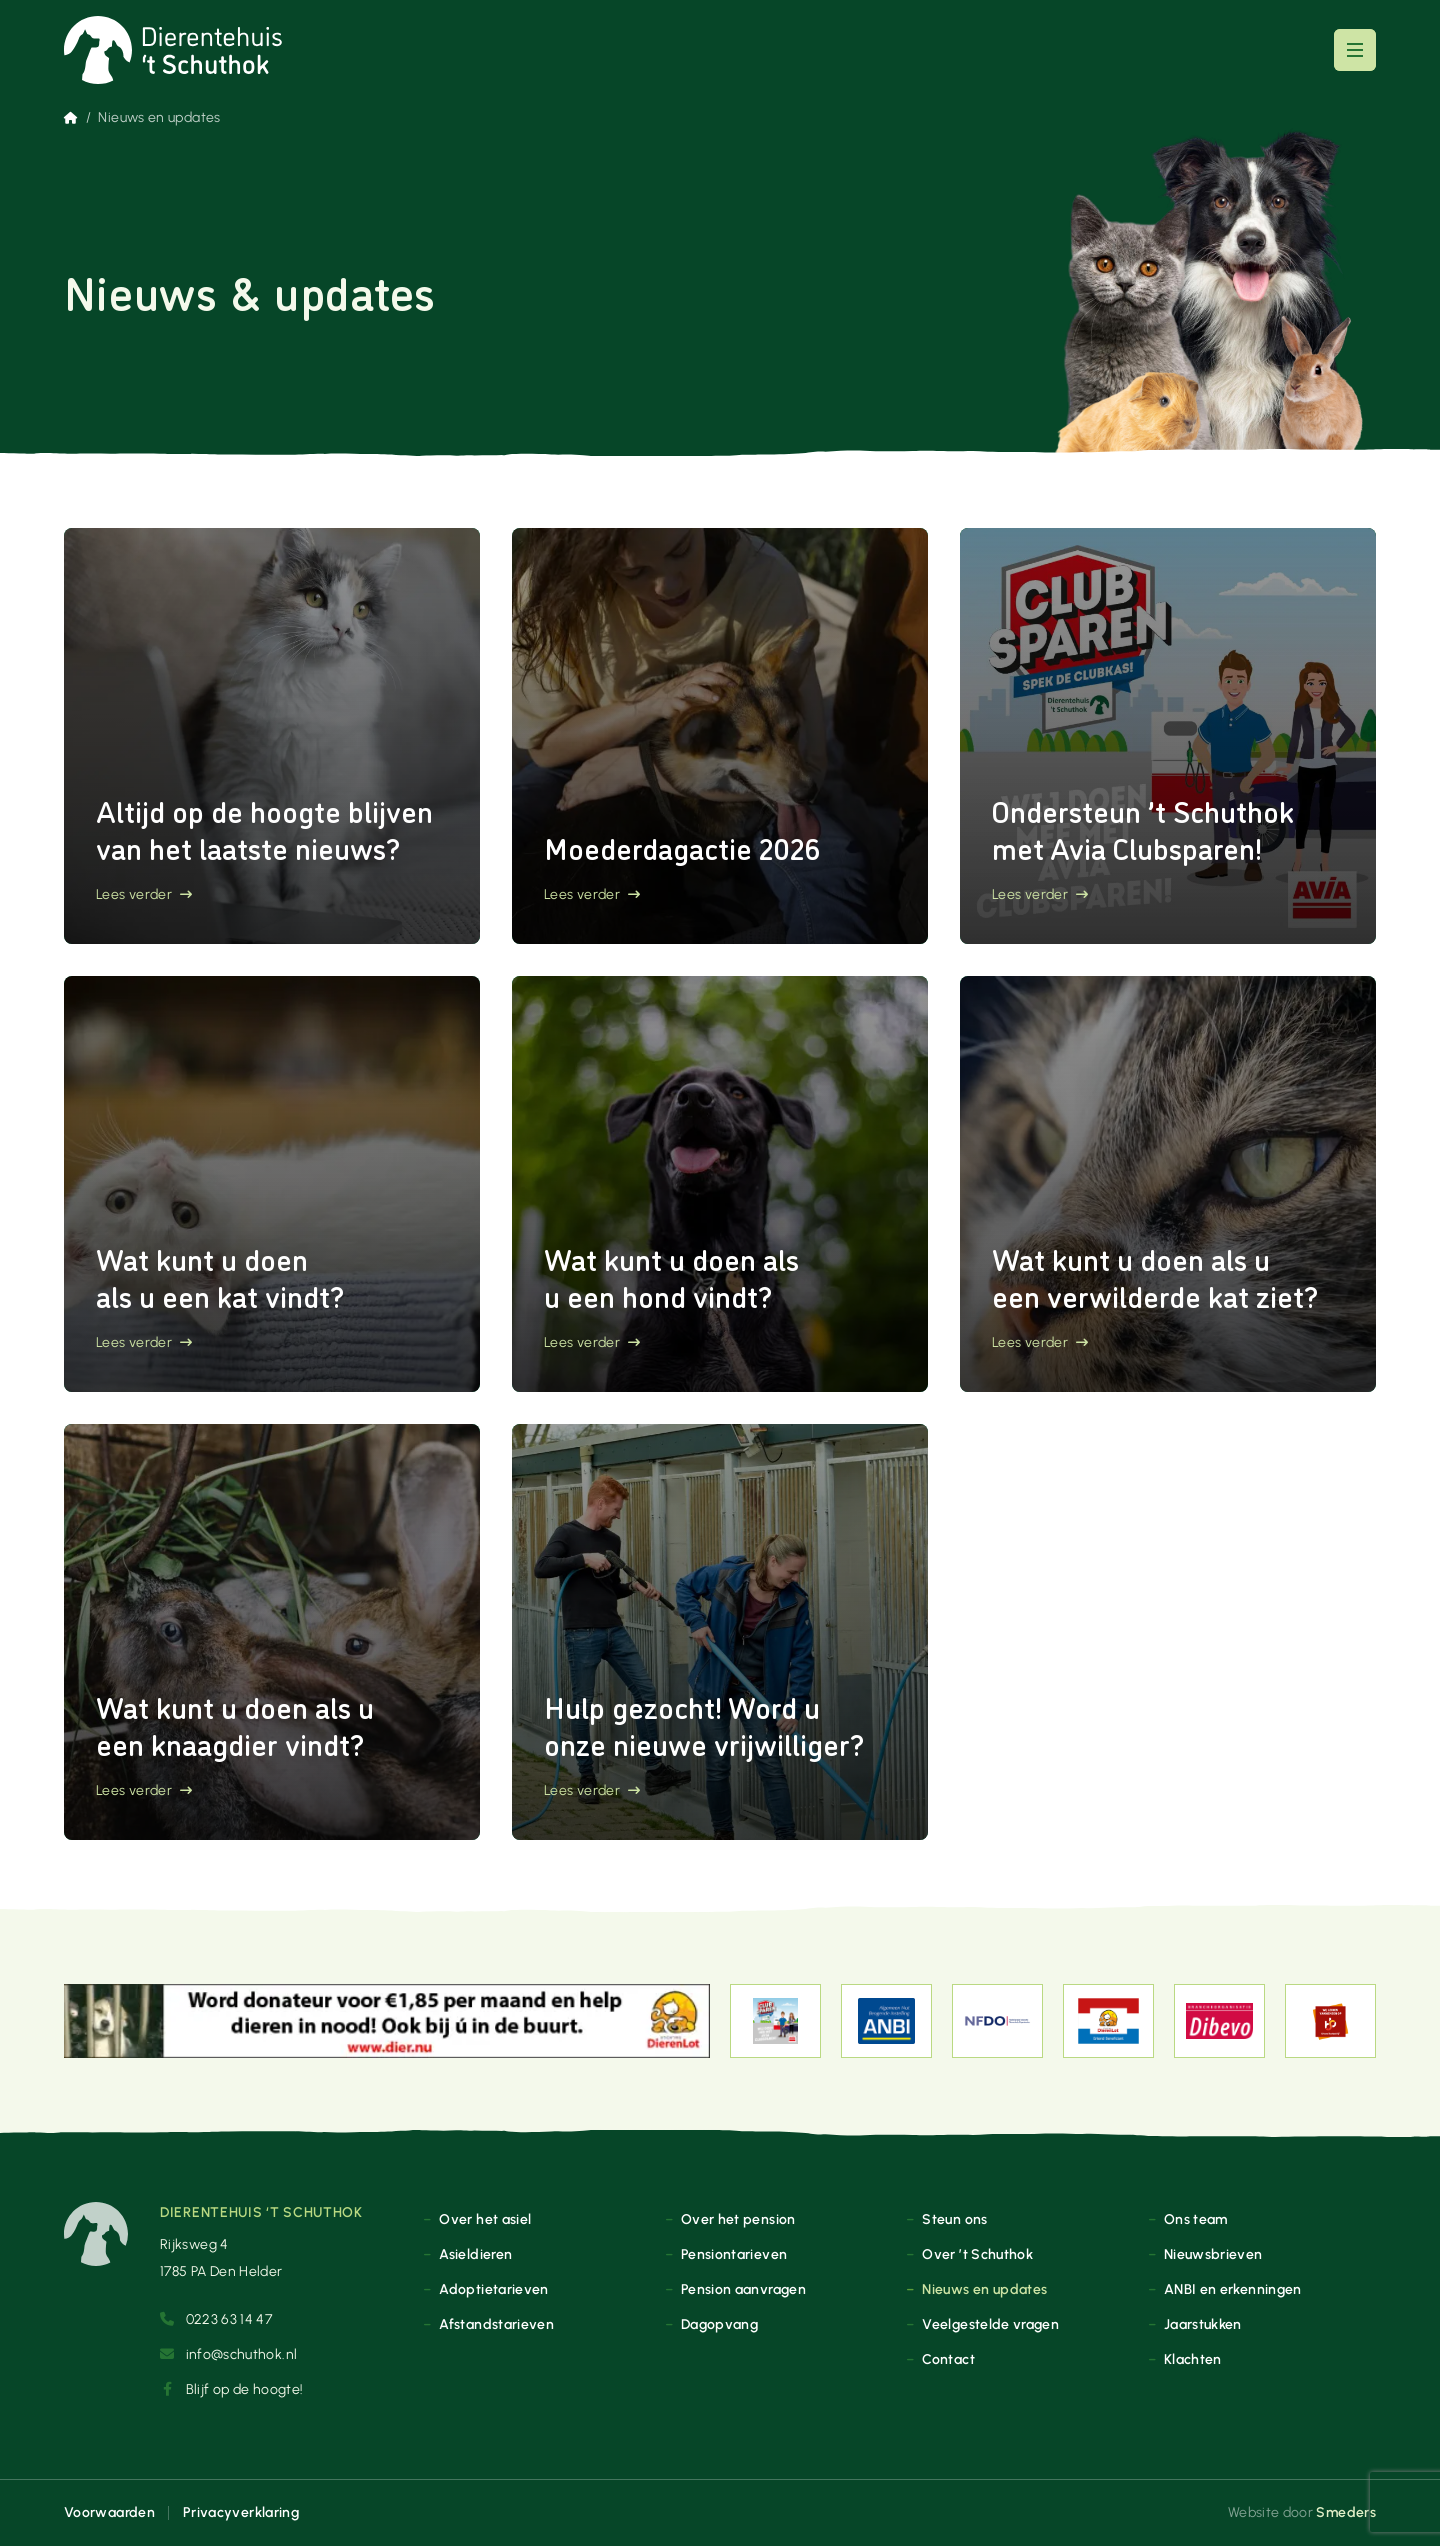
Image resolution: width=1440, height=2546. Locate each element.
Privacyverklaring (241, 2512)
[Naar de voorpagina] (173, 50)
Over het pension (738, 2219)
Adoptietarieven (493, 2289)
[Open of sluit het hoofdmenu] (1355, 50)
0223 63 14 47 (216, 2319)
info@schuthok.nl (228, 2354)
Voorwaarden (109, 2512)
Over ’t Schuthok (977, 2254)
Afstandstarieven (496, 2324)
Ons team (1196, 2219)
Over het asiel (485, 2219)
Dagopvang (719, 2324)
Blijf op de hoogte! (231, 2389)
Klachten (1193, 2359)
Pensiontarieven (734, 2254)
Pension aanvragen (743, 2289)
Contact (948, 2359)
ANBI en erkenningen (1233, 2289)
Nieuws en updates (984, 2289)
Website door (1302, 2512)
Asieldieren (475, 2254)
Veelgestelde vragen (990, 2324)
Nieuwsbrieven (1213, 2254)
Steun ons (954, 2219)
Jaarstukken (1203, 2324)
